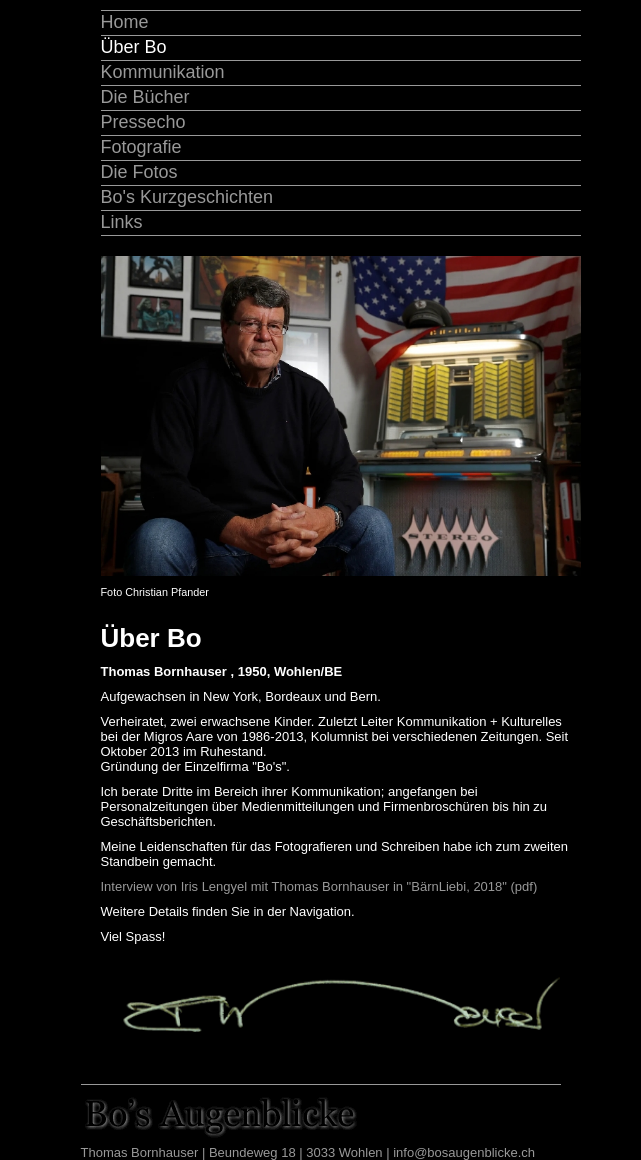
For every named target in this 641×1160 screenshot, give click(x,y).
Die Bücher (145, 97)
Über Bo (134, 47)
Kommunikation (163, 72)
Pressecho (143, 122)
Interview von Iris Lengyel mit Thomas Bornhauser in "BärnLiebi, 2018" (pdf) (319, 886)
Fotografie (141, 147)
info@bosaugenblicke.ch (464, 1152)
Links (122, 222)
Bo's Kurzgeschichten (187, 197)
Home (125, 22)
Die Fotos (139, 172)
